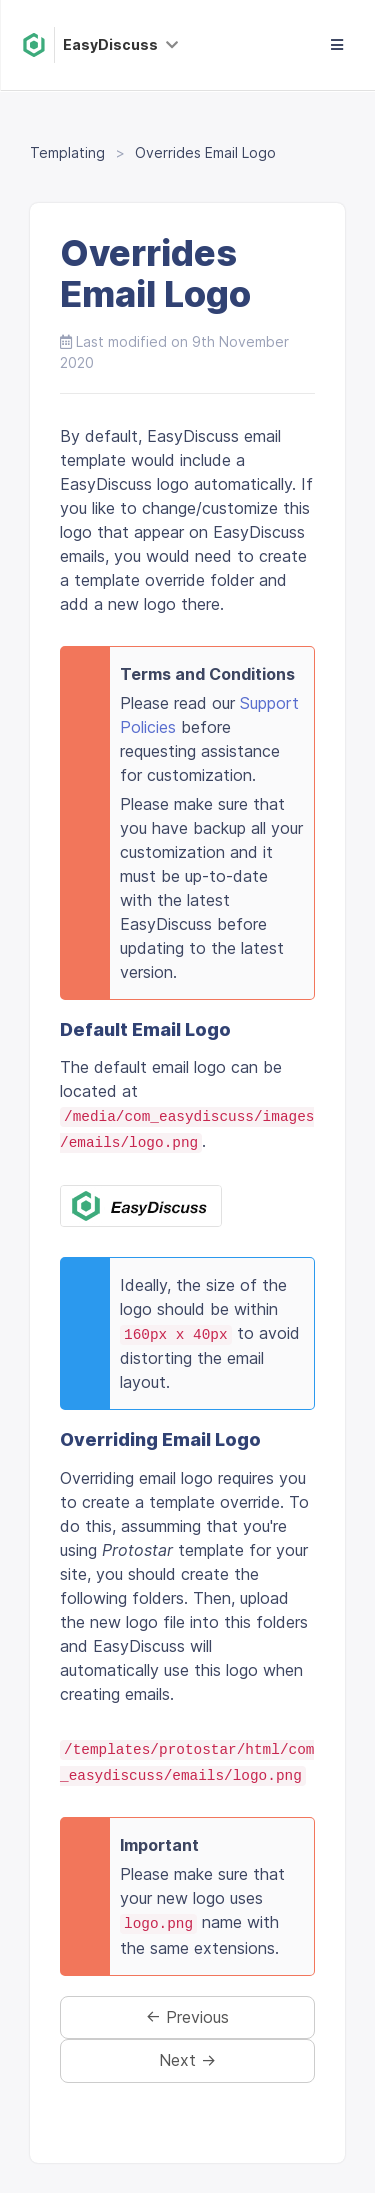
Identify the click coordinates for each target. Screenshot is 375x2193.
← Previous (187, 2017)
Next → (187, 2060)
